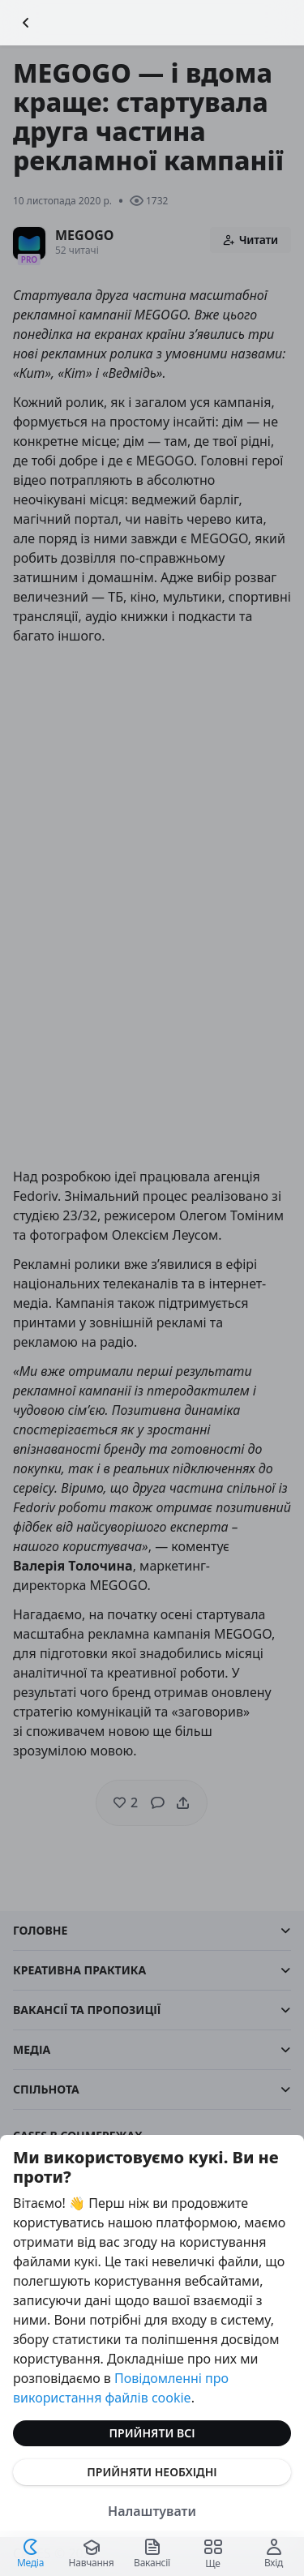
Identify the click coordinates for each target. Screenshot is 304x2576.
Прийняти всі (152, 2433)
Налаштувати (152, 2511)
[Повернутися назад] (26, 23)
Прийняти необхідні (151, 2472)
